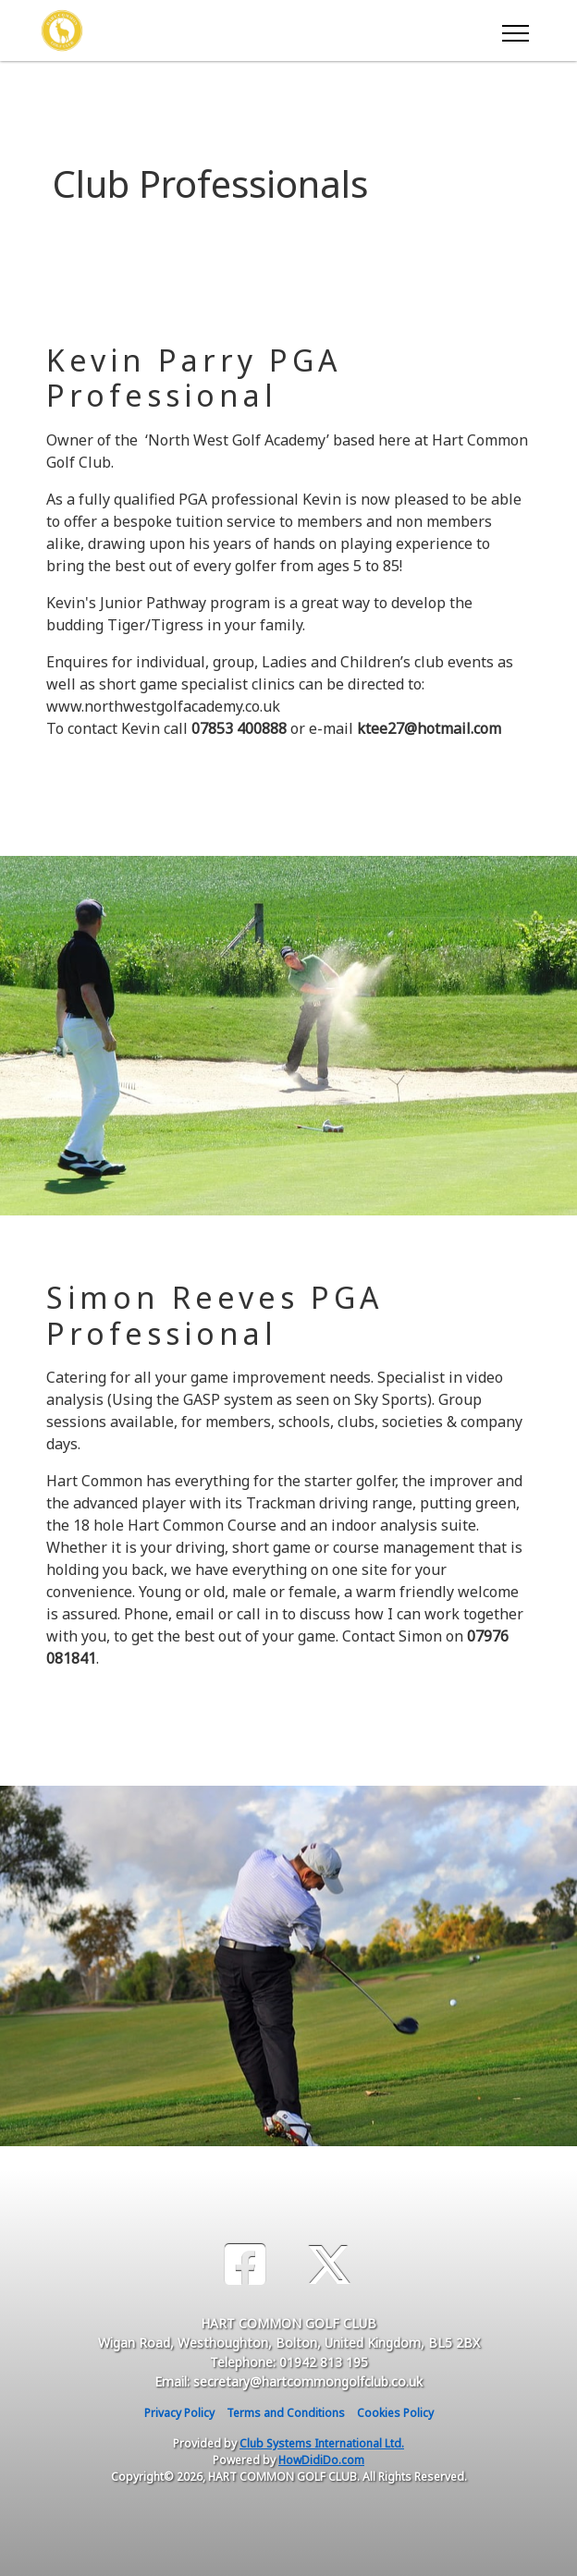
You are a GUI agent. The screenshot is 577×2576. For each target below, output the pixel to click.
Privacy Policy (179, 2413)
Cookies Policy (395, 2413)
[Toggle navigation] (514, 30)
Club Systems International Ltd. (321, 2443)
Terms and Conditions (286, 2413)
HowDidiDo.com (321, 2460)
